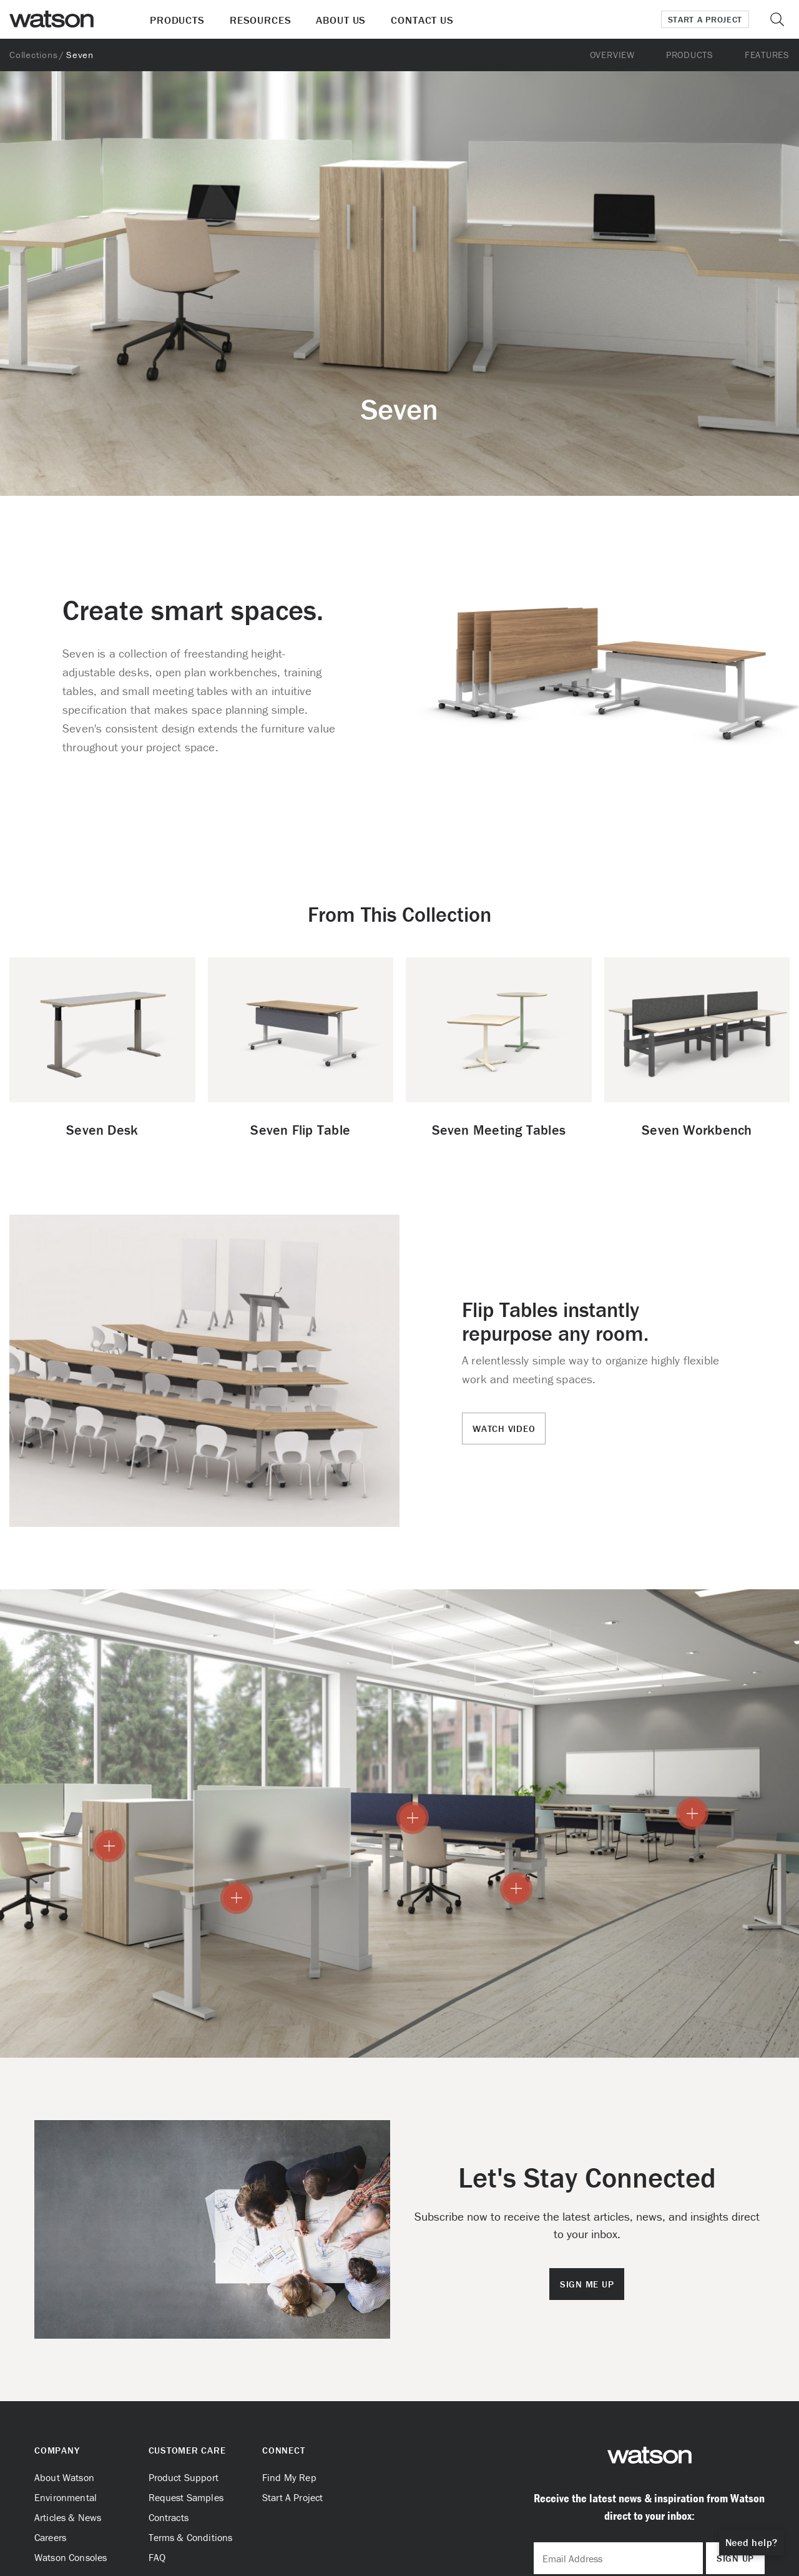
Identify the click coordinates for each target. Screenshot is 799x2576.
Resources (261, 20)
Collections (33, 55)
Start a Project (705, 19)
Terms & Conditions (191, 2537)
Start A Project (292, 2497)
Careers (50, 2537)
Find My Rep (289, 2477)
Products (177, 20)
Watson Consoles (70, 2557)
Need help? (751, 2542)
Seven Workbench (697, 1130)
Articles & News (67, 2517)
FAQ (157, 2557)
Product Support (183, 2477)
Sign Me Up (587, 2284)
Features (767, 55)
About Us (341, 20)
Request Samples (186, 2497)
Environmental (65, 2497)
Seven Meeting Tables (499, 1130)
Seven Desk (102, 1130)
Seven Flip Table (300, 1130)
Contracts (169, 2517)
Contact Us (422, 20)
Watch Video (504, 1428)
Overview (612, 55)
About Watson (64, 2477)
